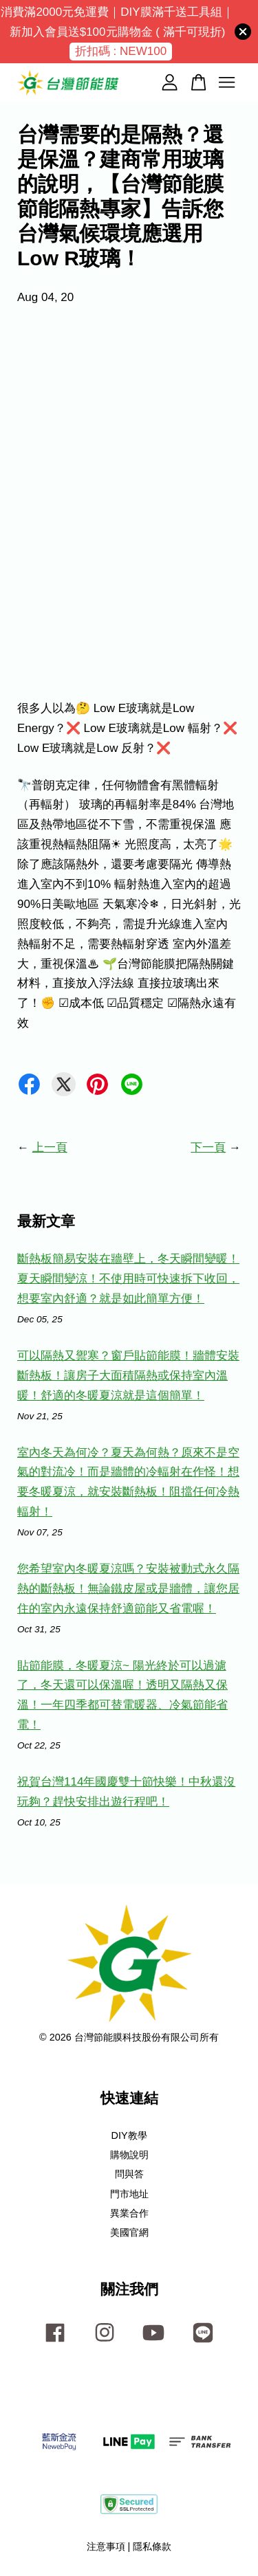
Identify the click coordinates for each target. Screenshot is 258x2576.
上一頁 (49, 1147)
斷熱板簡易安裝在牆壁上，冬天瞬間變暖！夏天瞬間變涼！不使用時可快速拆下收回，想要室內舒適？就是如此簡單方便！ (128, 1278)
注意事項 (106, 2546)
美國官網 (129, 2232)
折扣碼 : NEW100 (120, 51)
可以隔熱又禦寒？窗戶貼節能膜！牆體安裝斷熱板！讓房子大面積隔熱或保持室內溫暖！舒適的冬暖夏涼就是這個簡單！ (128, 1375)
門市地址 (129, 2193)
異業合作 (129, 2213)
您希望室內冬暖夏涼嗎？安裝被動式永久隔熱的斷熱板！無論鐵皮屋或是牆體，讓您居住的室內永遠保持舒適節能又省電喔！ (128, 1588)
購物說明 (129, 2154)
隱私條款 (152, 2546)
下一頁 (208, 1147)
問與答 (129, 2173)
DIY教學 (129, 2135)
